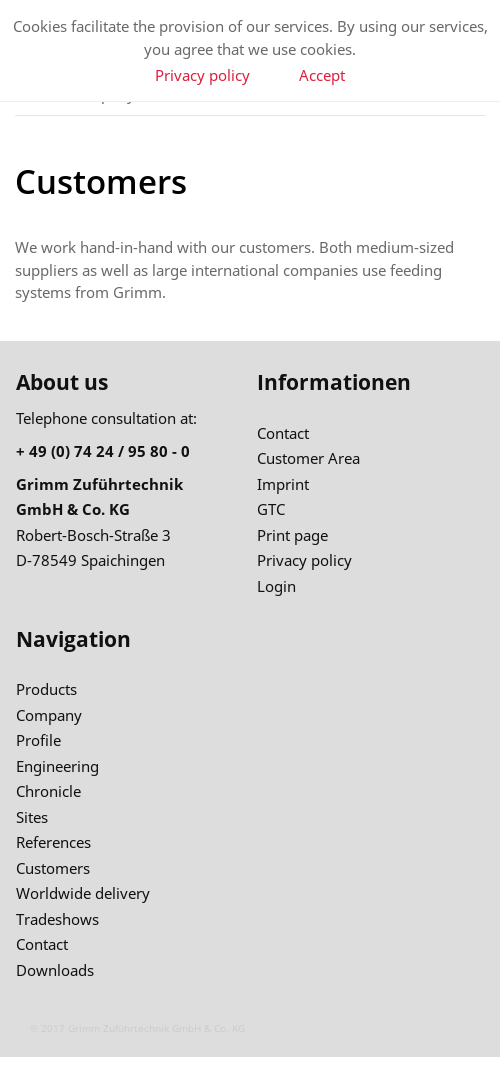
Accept (322, 75)
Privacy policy (202, 75)
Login (276, 586)
